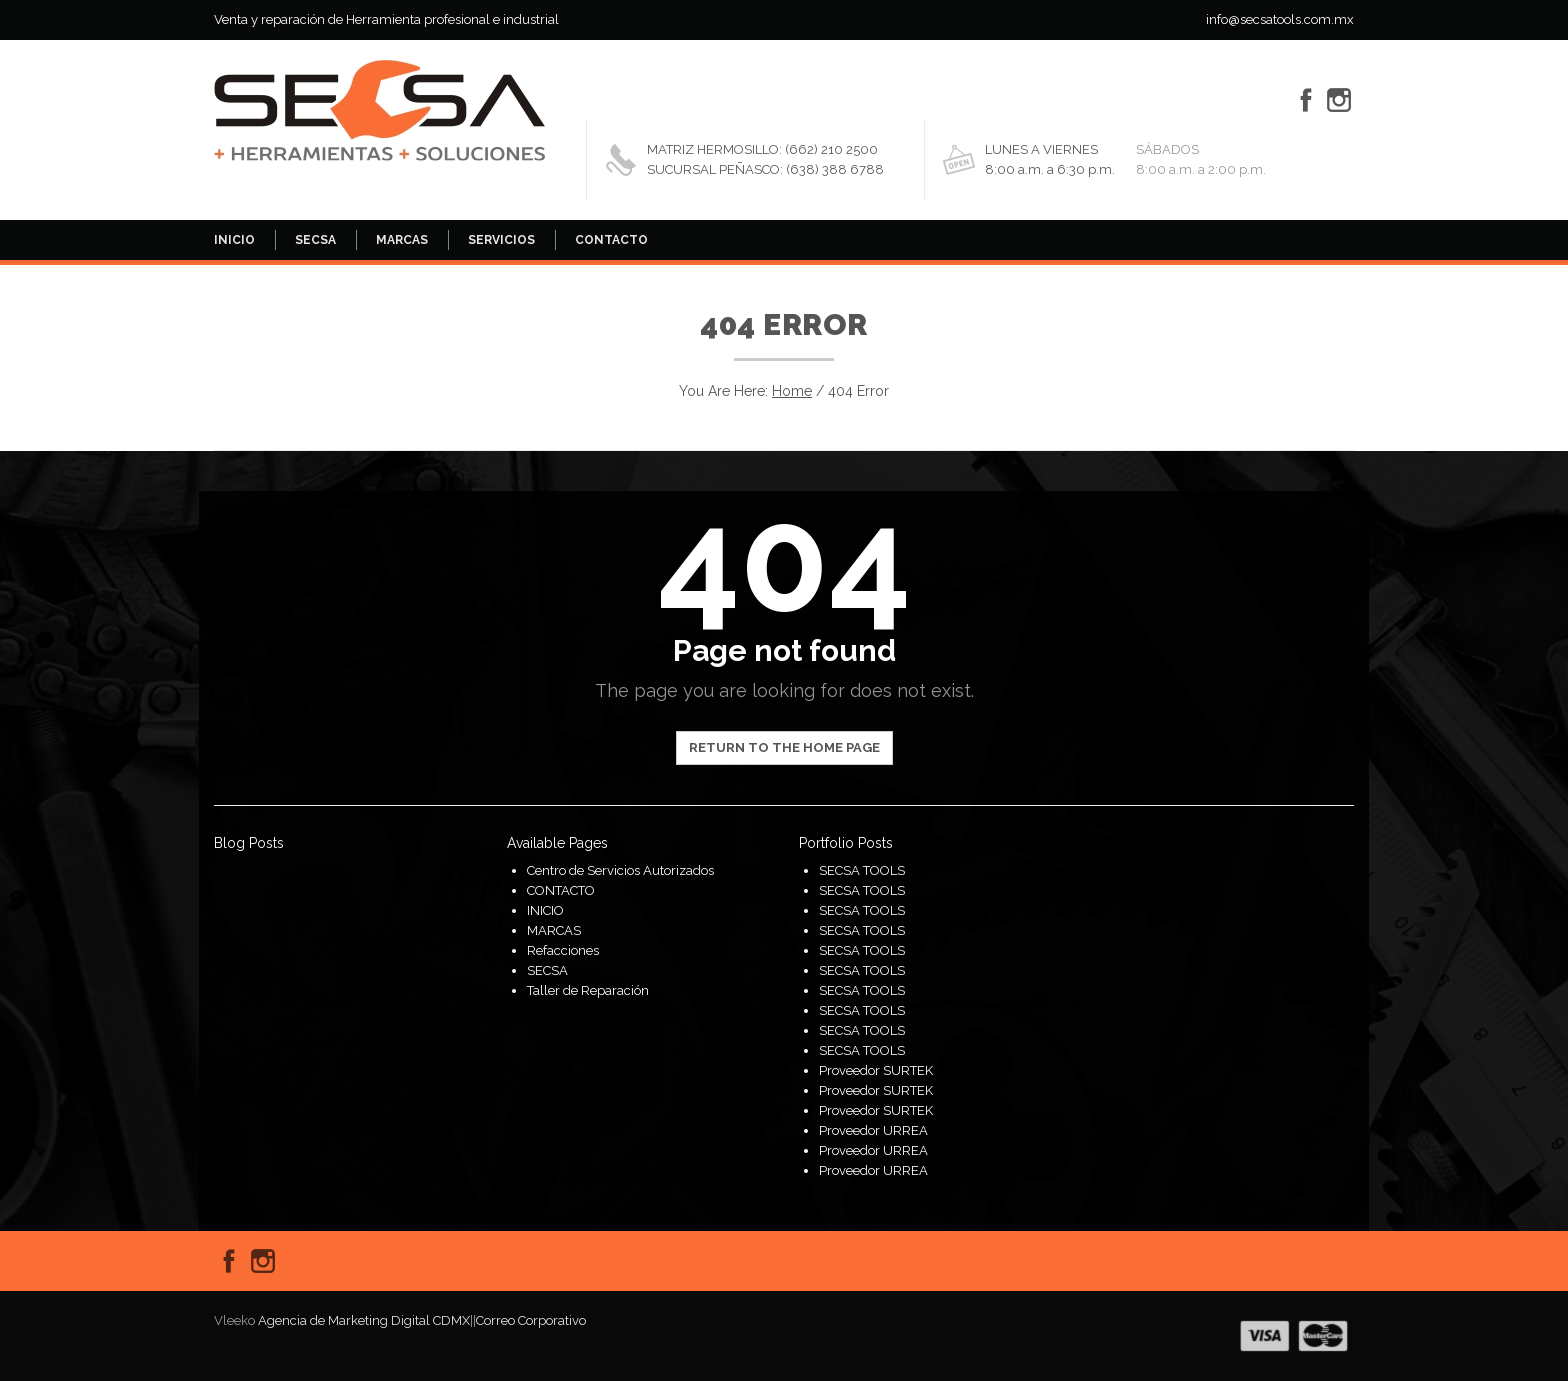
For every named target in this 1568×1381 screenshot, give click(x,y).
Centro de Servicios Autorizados (620, 870)
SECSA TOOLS (862, 870)
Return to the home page (784, 747)
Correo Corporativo (531, 1320)
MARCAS (402, 240)
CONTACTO (611, 240)
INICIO (234, 240)
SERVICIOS (501, 240)
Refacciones (563, 950)
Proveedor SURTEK (876, 1070)
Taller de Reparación (588, 990)
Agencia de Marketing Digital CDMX (364, 1320)
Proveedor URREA (873, 1130)
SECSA (315, 240)
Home (792, 391)
